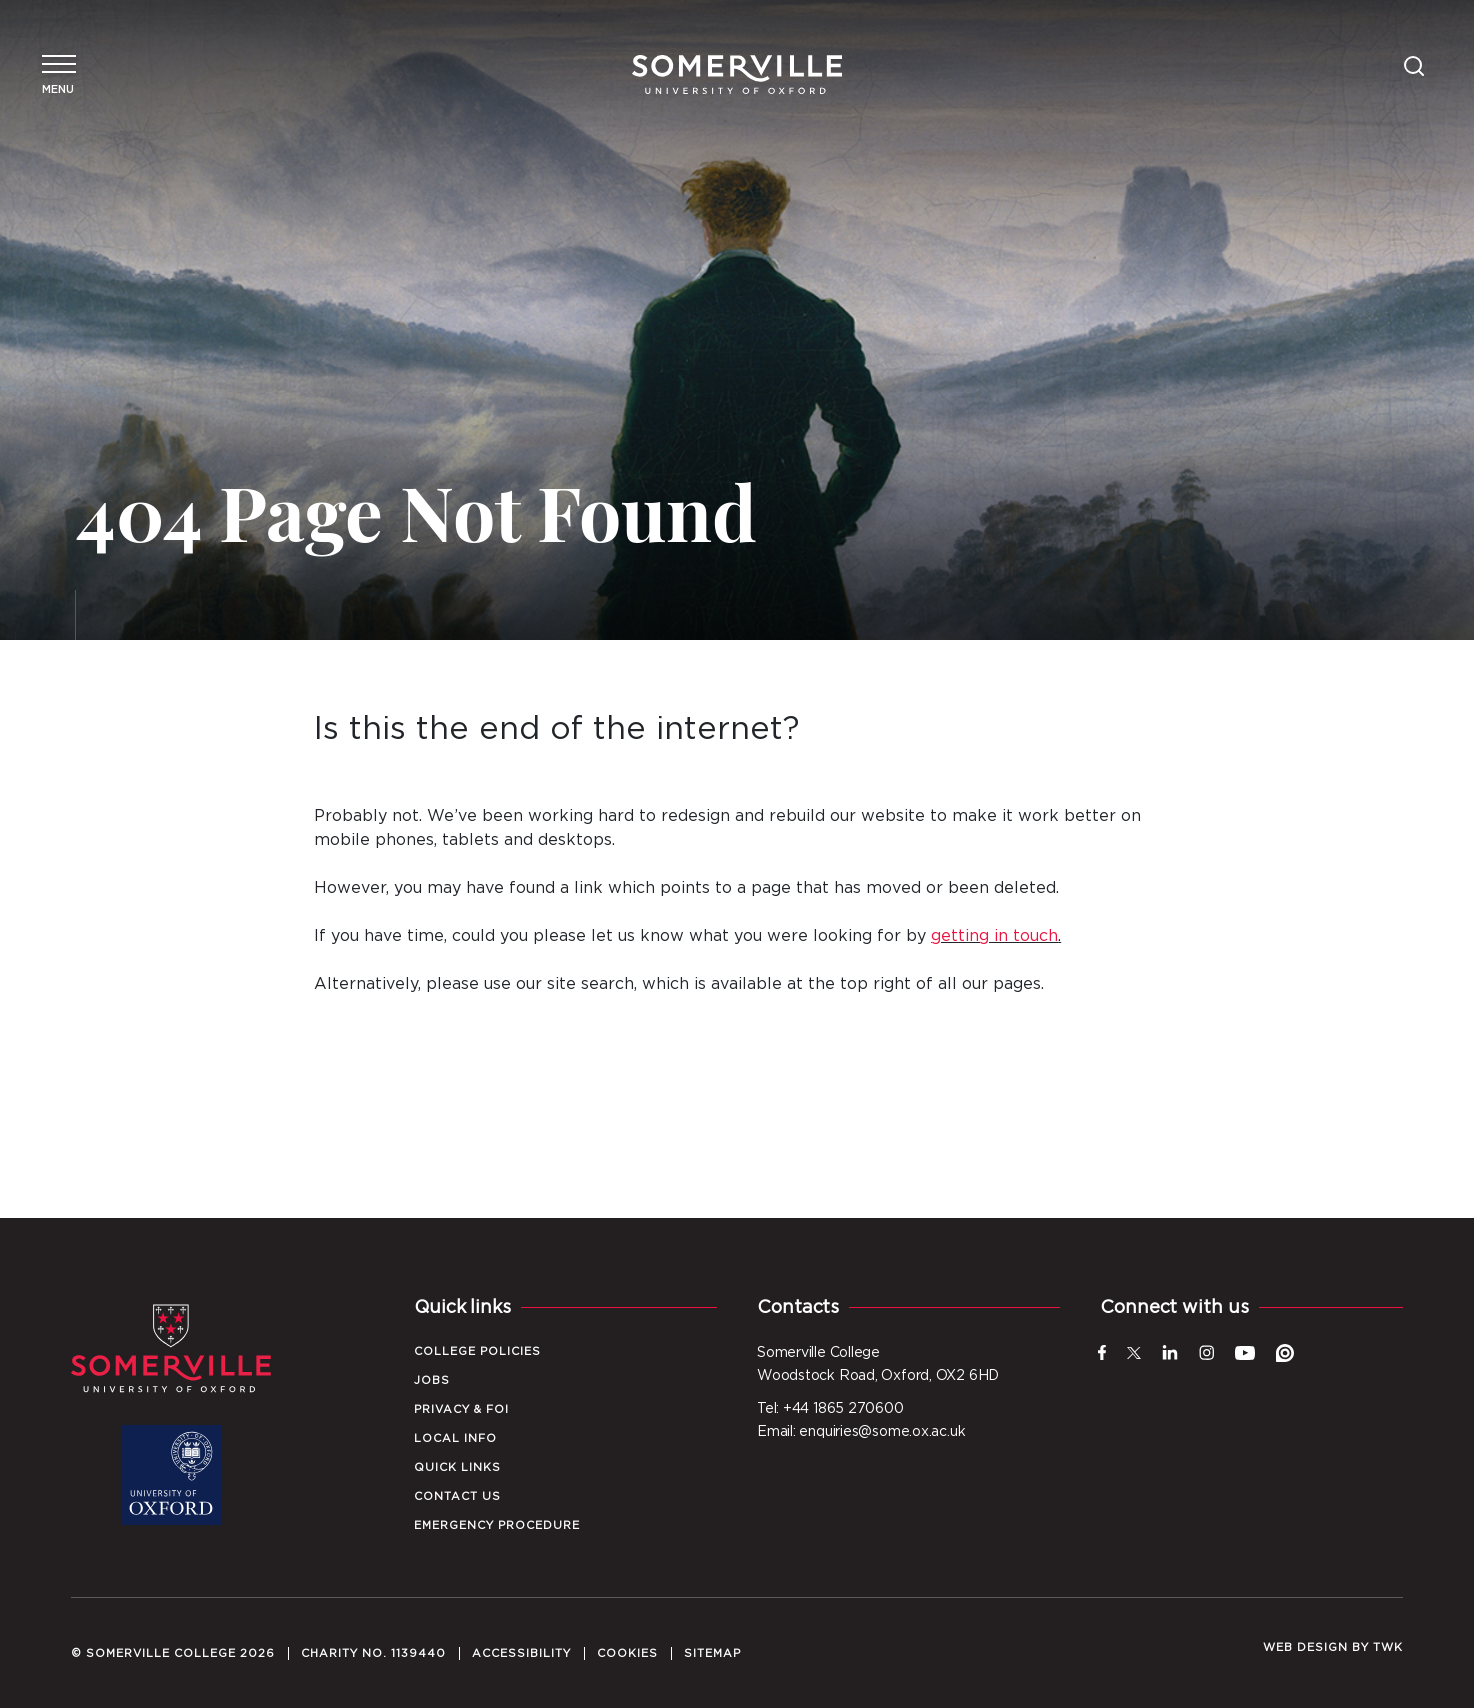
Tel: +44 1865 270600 (830, 1409)
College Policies (477, 1351)
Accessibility (521, 1653)
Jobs (432, 1380)
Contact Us (457, 1496)
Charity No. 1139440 (373, 1653)
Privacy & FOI (461, 1409)
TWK (1388, 1647)
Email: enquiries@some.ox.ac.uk (861, 1432)
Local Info (455, 1438)
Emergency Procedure (497, 1525)
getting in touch (994, 936)
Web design (1305, 1647)
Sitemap (712, 1653)
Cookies (627, 1653)
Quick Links (457, 1467)
